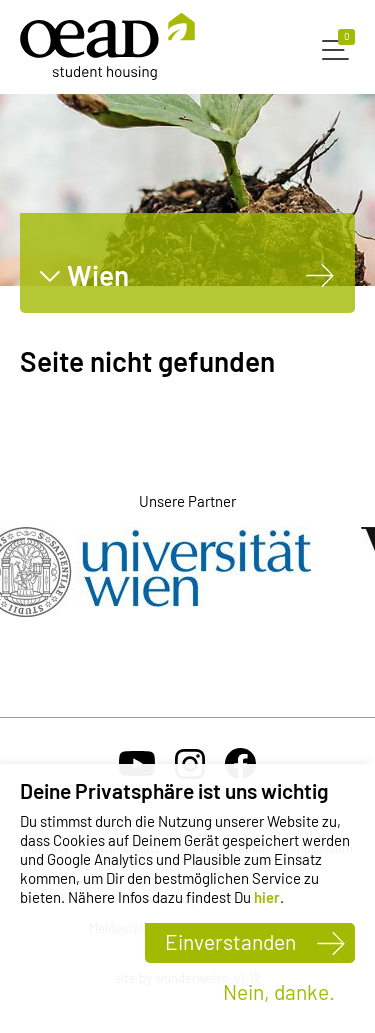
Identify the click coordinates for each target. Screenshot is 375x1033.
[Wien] (320, 275)
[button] (338, 47)
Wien (98, 275)
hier (267, 897)
